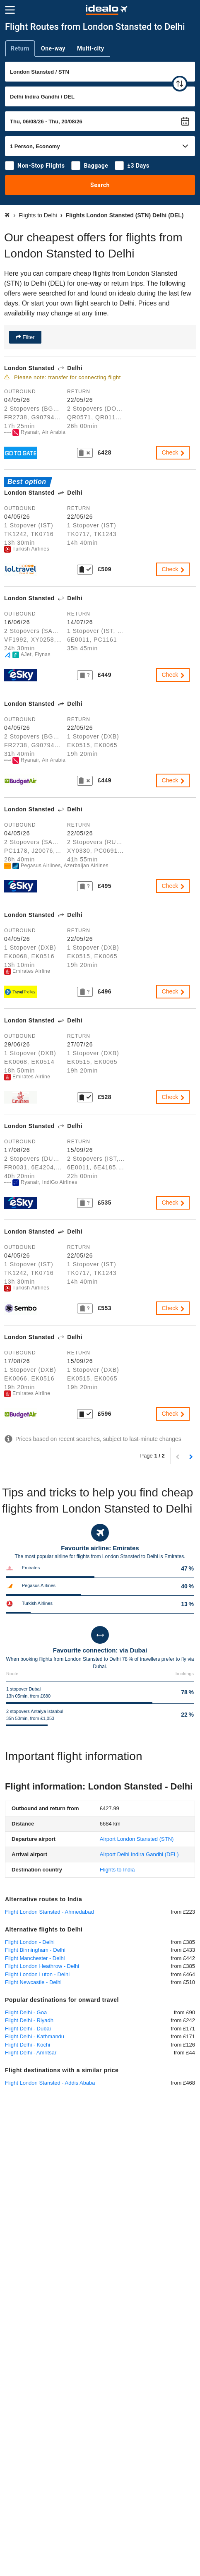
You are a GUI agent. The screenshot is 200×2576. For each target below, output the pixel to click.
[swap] (180, 83)
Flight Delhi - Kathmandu (34, 2036)
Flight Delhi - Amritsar (30, 2052)
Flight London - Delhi (30, 1942)
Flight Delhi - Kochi (27, 2045)
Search (100, 185)
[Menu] (10, 10)
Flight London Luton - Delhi (37, 1974)
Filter (28, 337)
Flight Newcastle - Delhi (33, 1982)
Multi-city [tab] (90, 48)
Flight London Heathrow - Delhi (42, 1966)
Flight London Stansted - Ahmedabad (49, 1912)
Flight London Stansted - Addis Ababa (50, 2083)
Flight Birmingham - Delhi (35, 1950)
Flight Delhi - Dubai (28, 2028)
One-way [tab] (53, 48)
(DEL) (139, 1854)
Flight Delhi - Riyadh (29, 2020)
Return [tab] (20, 48)
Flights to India (117, 1869)
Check (174, 452)
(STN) (137, 1839)
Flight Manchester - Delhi (35, 1958)
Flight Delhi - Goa (26, 2012)
